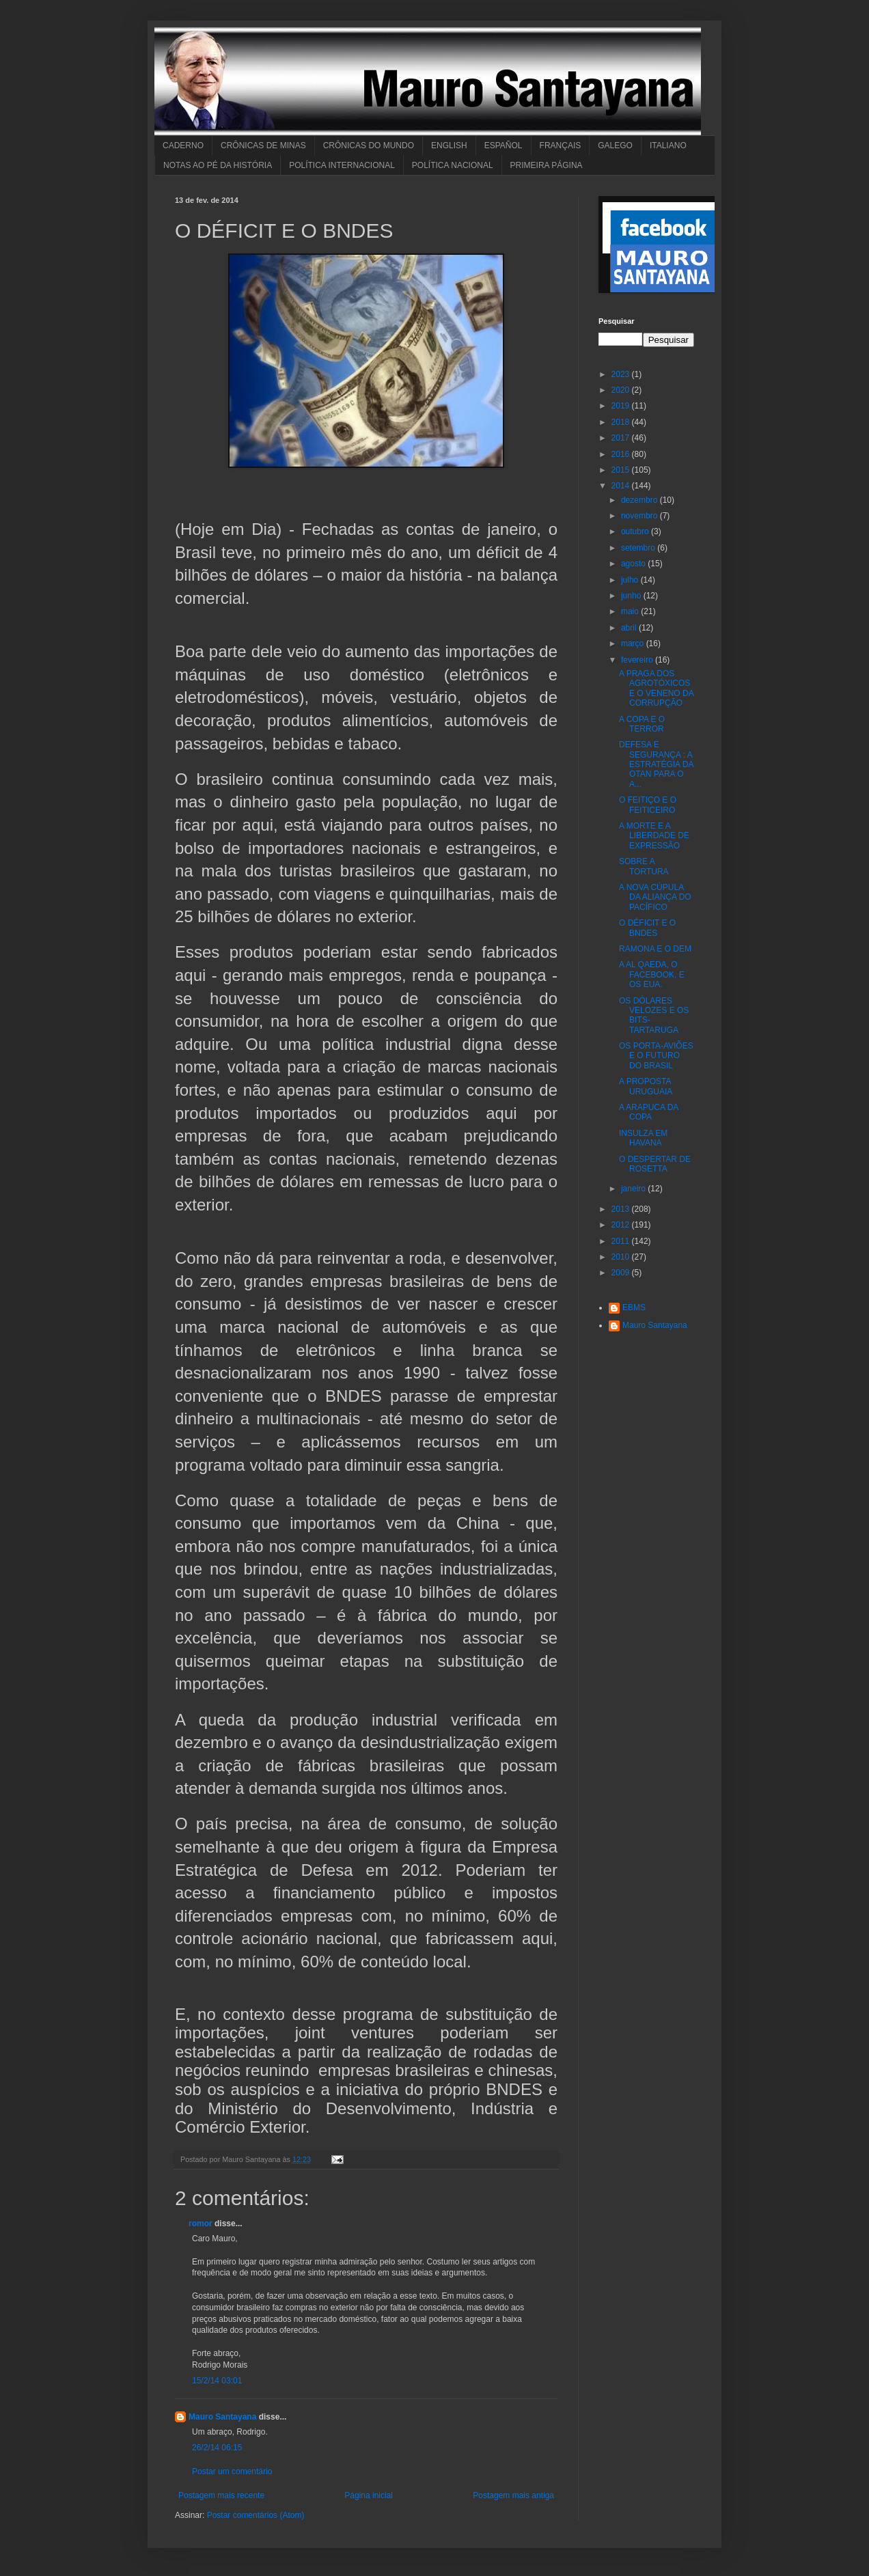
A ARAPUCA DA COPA (648, 1112)
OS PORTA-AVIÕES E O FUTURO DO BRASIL (656, 1055)
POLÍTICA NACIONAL (452, 165)
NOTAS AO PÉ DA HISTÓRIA (217, 165)
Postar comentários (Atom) (256, 2515)
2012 (621, 1225)
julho (631, 580)
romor (200, 2223)
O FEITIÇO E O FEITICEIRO (647, 804)
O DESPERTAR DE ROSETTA (655, 1164)
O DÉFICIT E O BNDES (647, 927)
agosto (634, 563)
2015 (621, 470)
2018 (621, 422)
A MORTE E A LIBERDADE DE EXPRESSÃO (654, 835)
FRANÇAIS (560, 145)
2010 (621, 1257)
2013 (621, 1209)
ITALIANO (668, 145)
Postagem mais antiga (513, 2495)
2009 (621, 1272)
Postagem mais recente (221, 2495)
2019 (621, 406)
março (633, 643)
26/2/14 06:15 (217, 2447)
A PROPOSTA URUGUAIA (645, 1086)
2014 (621, 485)
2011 (621, 1241)
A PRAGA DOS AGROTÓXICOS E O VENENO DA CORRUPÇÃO (656, 688)
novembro (640, 516)
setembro (639, 548)
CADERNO (183, 145)
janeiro (634, 1188)
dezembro (640, 500)
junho (632, 595)
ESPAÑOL (503, 145)
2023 (621, 374)
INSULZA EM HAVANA (643, 1138)
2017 (621, 438)
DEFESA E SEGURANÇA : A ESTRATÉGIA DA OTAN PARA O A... (656, 764)
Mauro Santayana (222, 2417)
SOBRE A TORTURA (644, 866)
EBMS (634, 1307)
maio (631, 611)
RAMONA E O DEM (655, 949)
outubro (636, 531)
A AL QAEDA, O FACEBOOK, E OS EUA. (652, 974)
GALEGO (615, 145)
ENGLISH (449, 145)
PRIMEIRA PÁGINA (546, 165)
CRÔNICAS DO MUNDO (368, 145)
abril (630, 628)
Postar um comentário (232, 2471)
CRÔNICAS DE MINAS (263, 145)
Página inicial (368, 2495)
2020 (621, 390)
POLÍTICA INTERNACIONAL (342, 165)
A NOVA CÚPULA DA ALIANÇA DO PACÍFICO (655, 897)
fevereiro (638, 660)
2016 (621, 454)
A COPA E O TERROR (642, 724)
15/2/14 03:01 (217, 2380)
